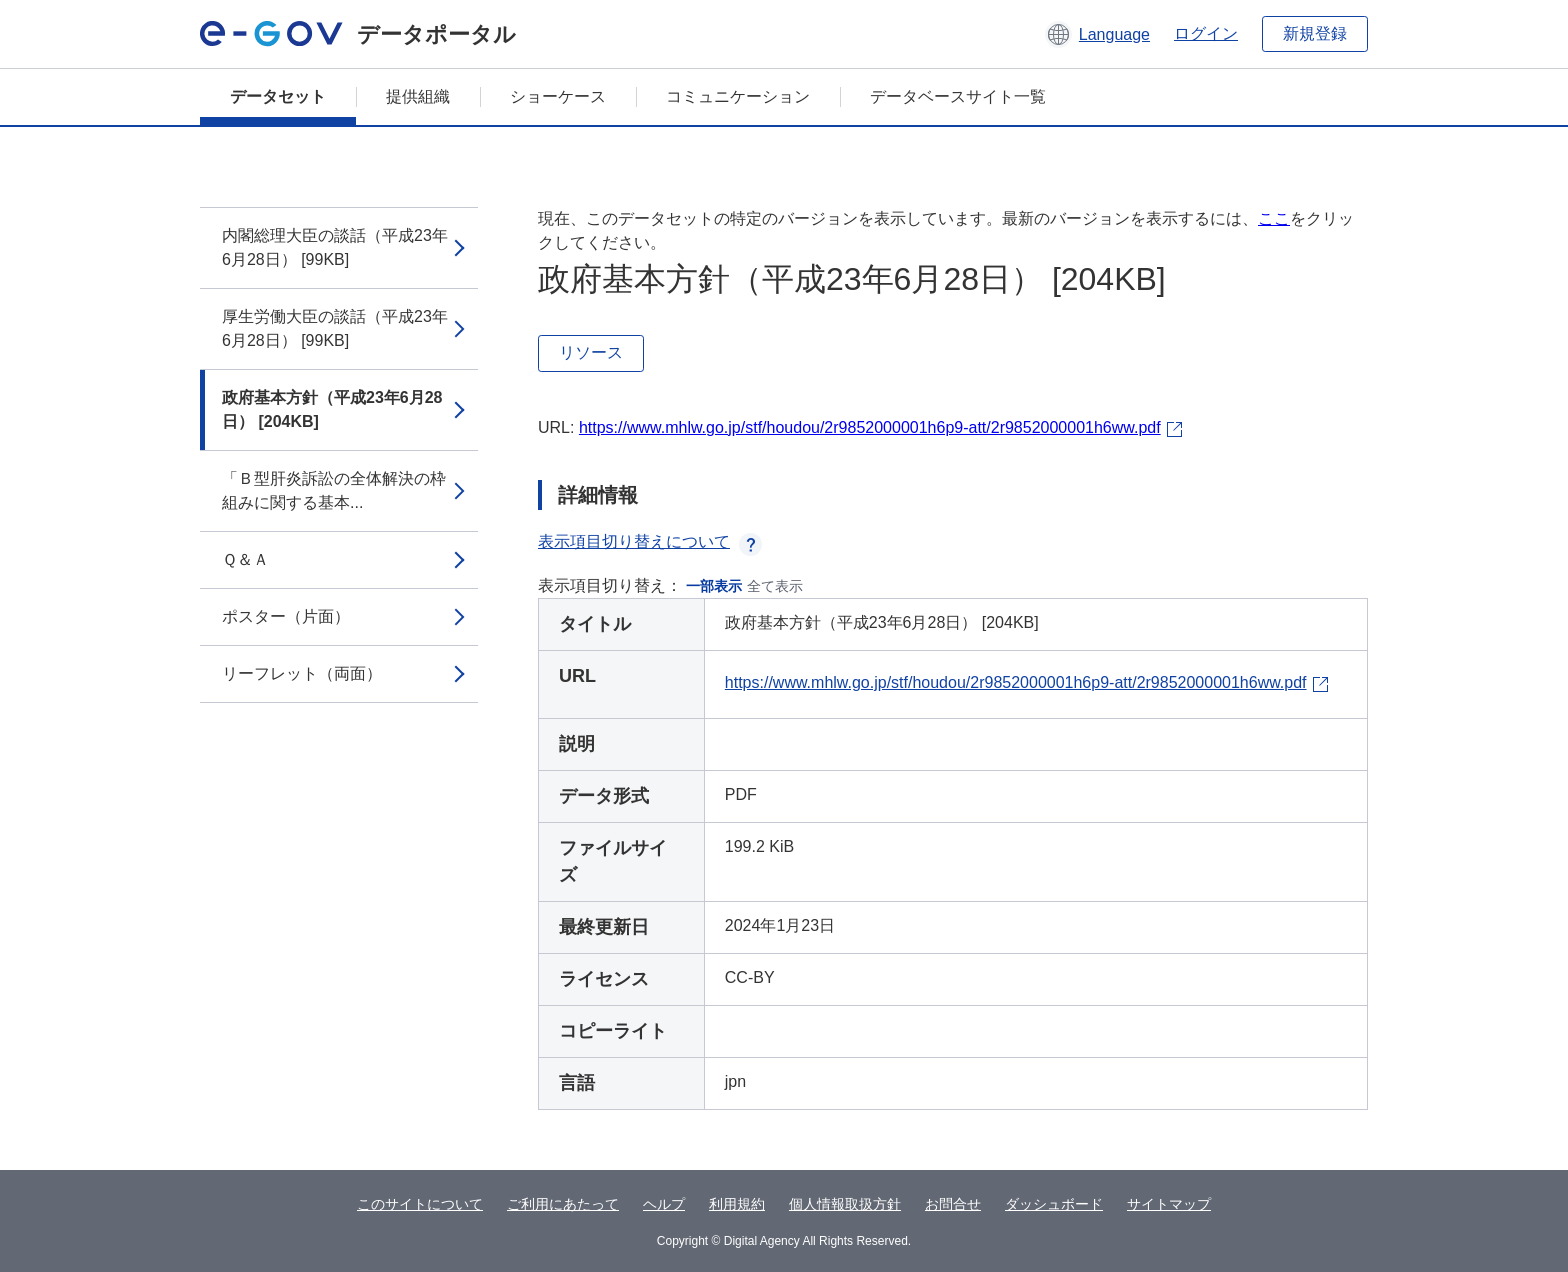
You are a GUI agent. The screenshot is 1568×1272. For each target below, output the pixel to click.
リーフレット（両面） (302, 673)
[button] (1097, 34)
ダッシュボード (1054, 1204)
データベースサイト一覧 (958, 96)
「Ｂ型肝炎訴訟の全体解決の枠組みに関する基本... (334, 490)
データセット (278, 96)
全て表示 (775, 586)
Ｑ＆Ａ (245, 559)
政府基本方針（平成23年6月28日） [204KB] (332, 409)
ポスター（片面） (286, 616)
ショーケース (558, 96)
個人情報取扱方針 (845, 1204)
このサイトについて (420, 1204)
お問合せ (953, 1204)
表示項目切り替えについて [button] (650, 541)
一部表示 (714, 586)
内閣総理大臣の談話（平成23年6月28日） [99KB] (335, 247)
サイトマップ (1169, 1204)
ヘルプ (664, 1204)
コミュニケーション (738, 96)
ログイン (1206, 33)
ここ (1274, 218)
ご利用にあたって (563, 1204)
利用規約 (737, 1204)
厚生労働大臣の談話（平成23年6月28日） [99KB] (335, 328)
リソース (591, 352)
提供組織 (418, 96)
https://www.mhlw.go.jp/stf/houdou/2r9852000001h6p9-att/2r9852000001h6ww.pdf (870, 427)
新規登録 (1315, 33)
